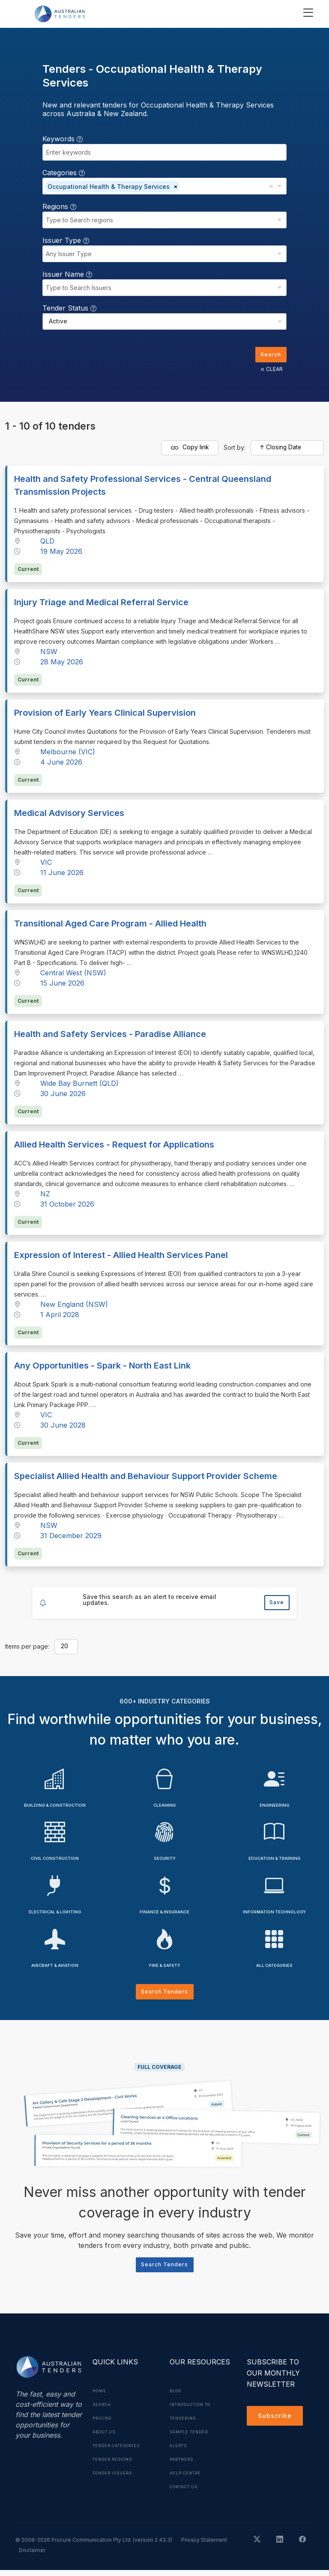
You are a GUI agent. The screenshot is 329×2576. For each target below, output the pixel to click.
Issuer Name (67, 274)
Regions (59, 206)
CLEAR (269, 371)
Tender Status (69, 308)
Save (275, 1604)
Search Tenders (164, 1994)
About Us (106, 2437)
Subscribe (276, 2423)
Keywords (62, 138)
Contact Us (187, 2492)
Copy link (189, 450)
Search (269, 355)
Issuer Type (65, 240)
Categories (63, 172)
